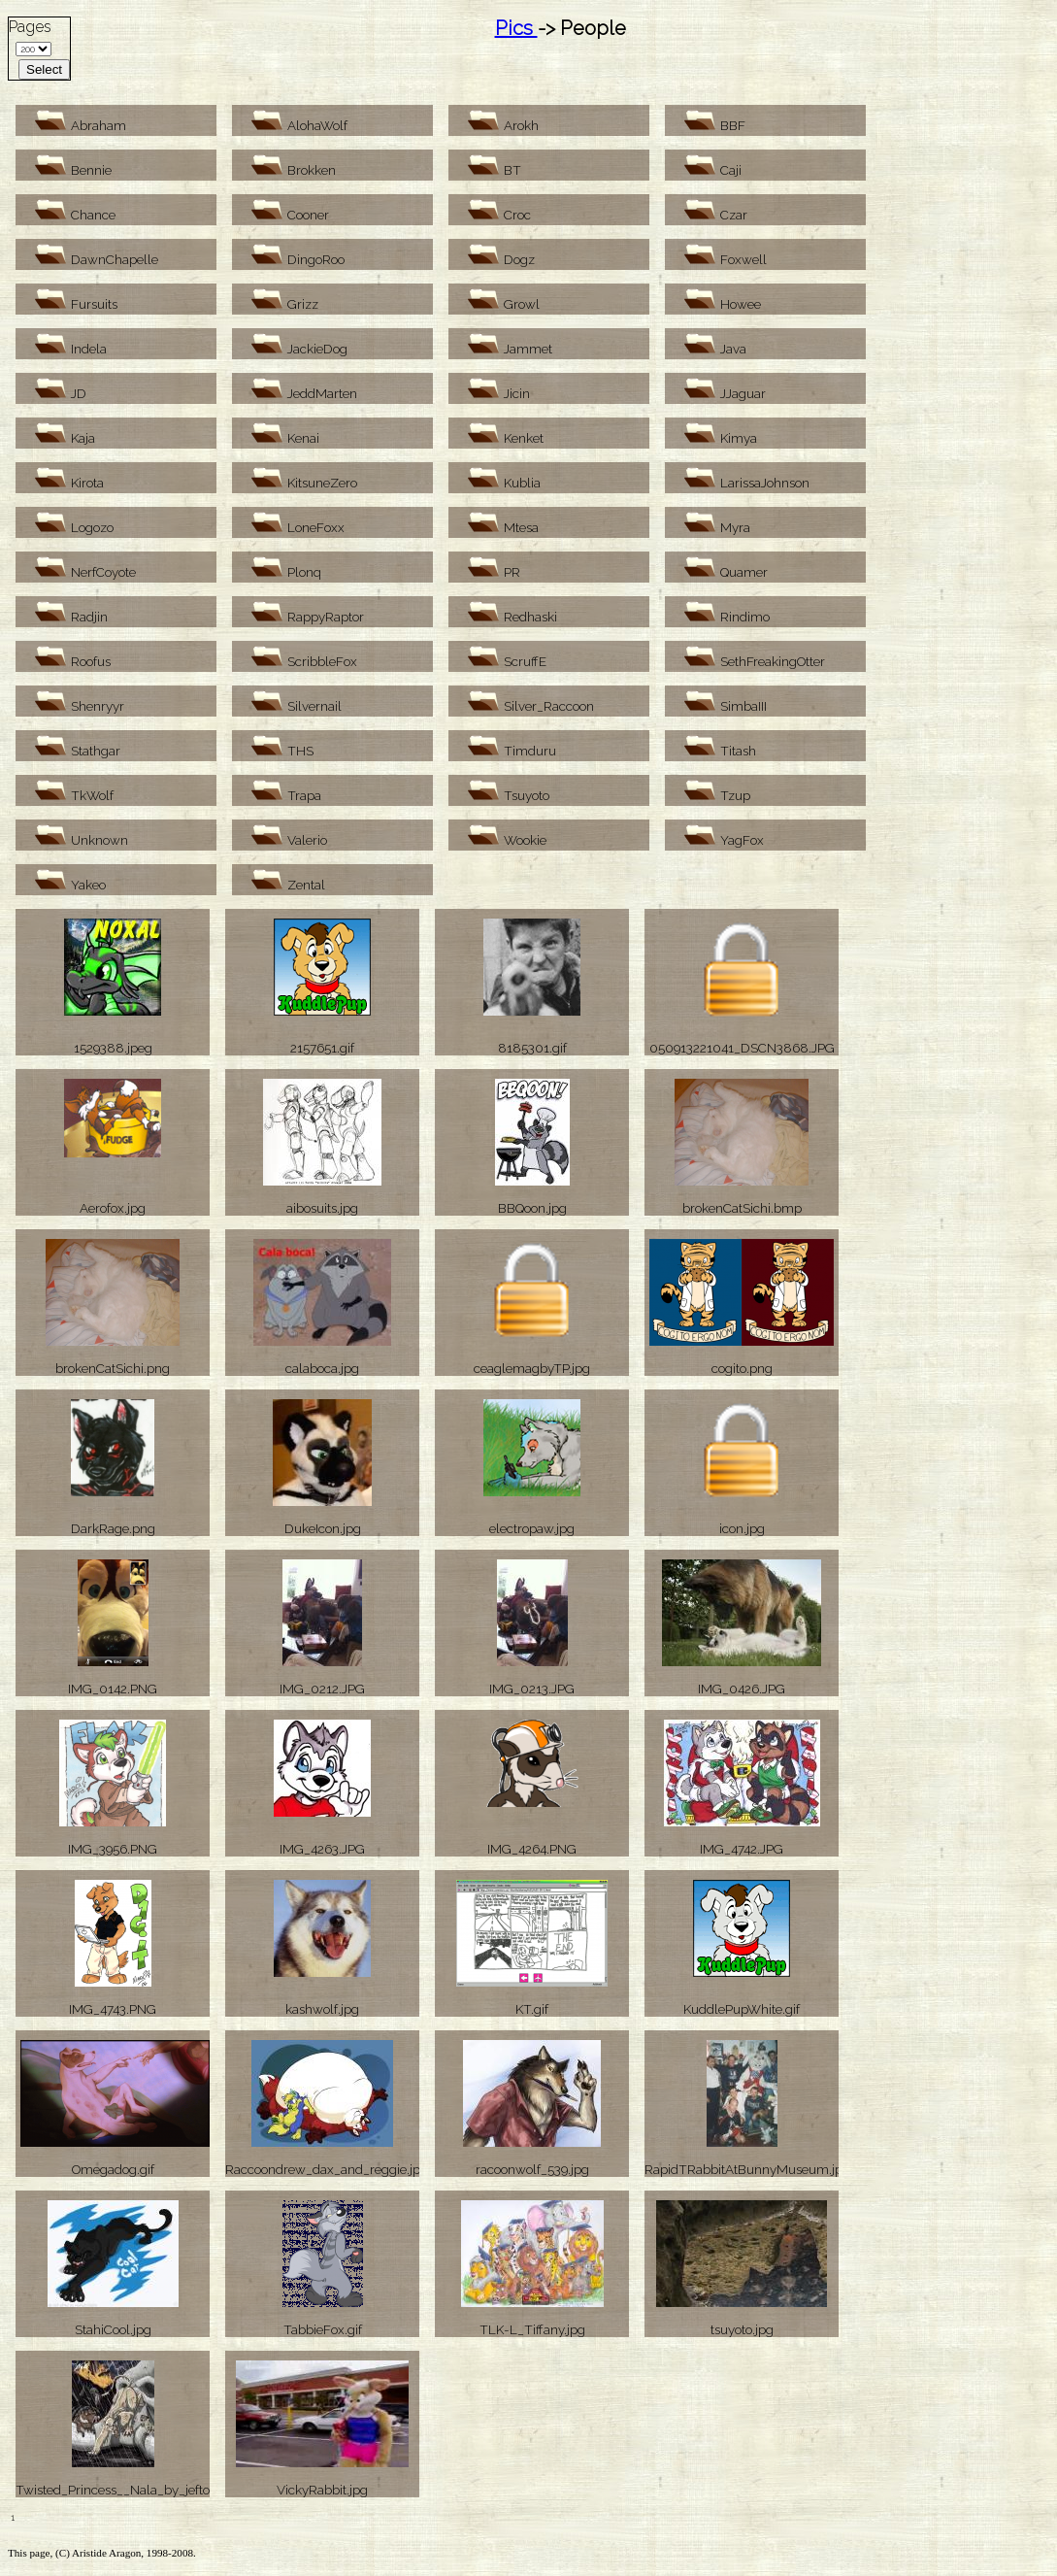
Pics (516, 28)
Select (44, 69)
